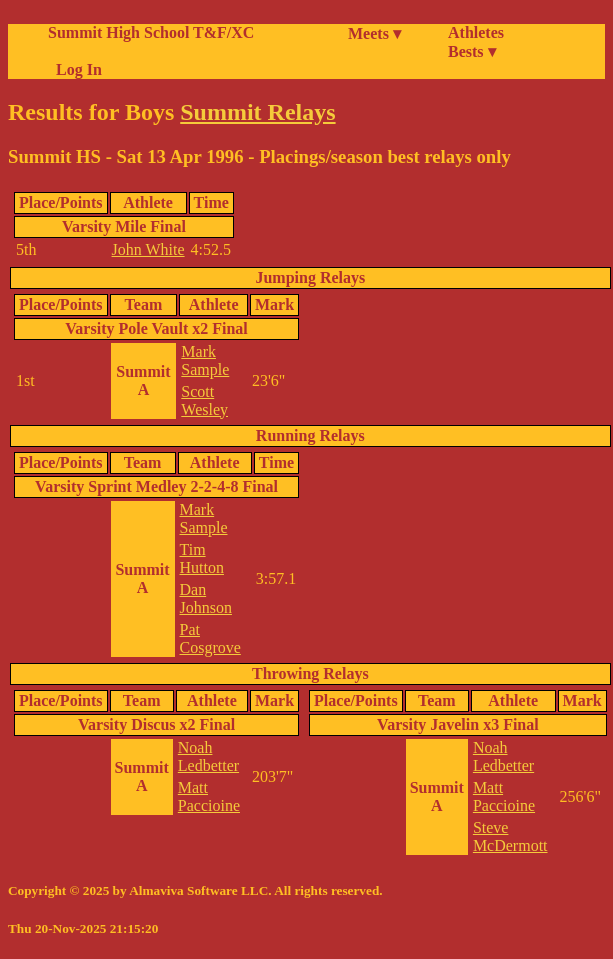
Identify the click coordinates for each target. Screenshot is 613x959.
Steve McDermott (510, 836)
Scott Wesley (204, 400)
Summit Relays (257, 112)
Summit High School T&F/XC (151, 32)
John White (148, 249)
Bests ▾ (472, 51)
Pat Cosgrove (210, 638)
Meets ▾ (374, 33)
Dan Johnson (206, 598)
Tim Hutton (202, 558)
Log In (75, 69)
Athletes (476, 32)
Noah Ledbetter (208, 756)
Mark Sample (205, 360)
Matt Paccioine (209, 796)
